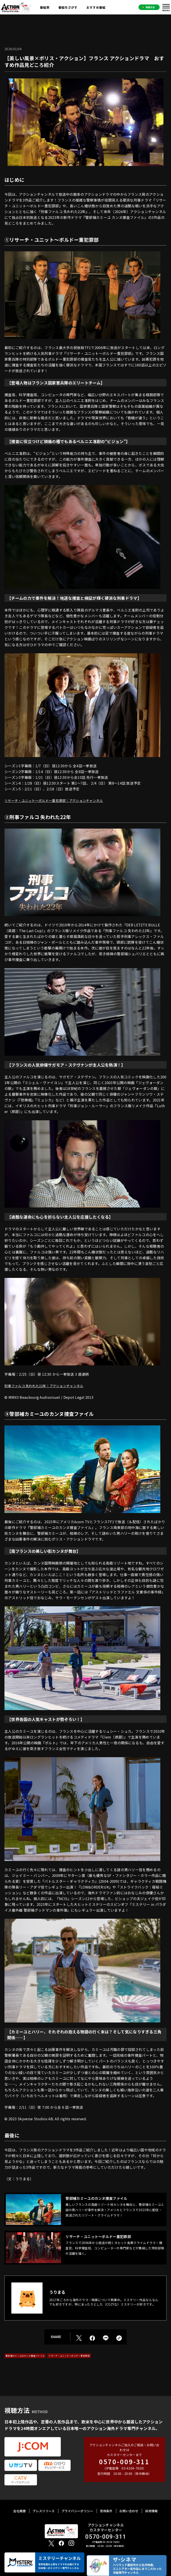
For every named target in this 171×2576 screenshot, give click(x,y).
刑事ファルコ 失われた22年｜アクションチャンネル (46, 1385)
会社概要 (19, 2512)
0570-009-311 (124, 2469)
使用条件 (106, 2512)
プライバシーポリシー (77, 2512)
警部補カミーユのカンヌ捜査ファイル (25, 2363)
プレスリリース (44, 2512)
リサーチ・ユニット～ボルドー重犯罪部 (69, 2363)
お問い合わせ (128, 2512)
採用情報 (151, 2512)
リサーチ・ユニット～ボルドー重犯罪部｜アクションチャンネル (57, 800)
